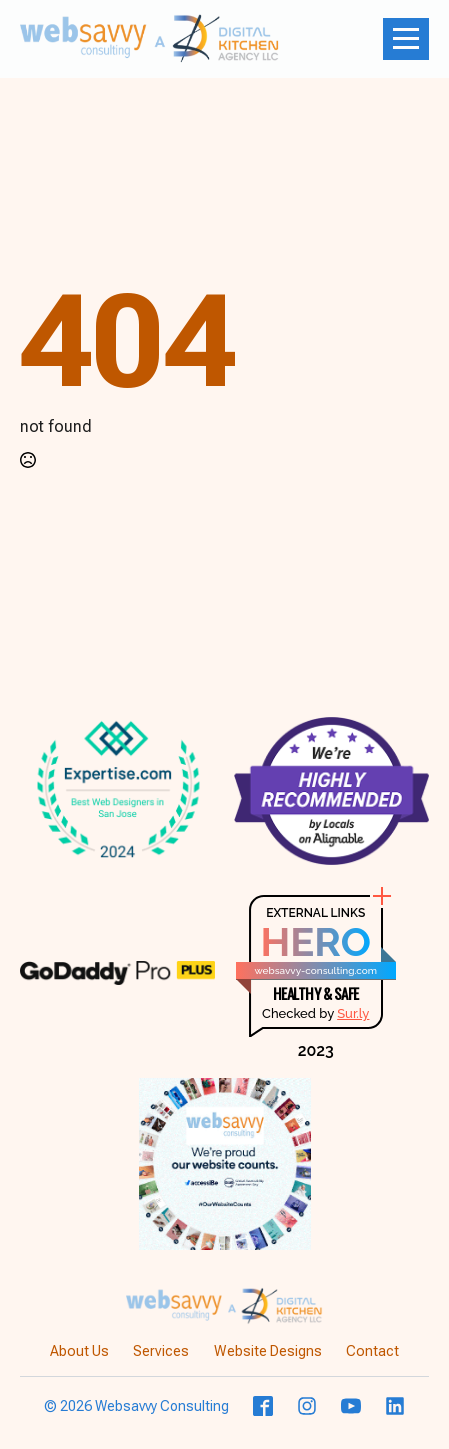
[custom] (263, 1406)
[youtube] (351, 1406)
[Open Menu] (406, 39)
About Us (79, 1351)
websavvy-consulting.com (316, 970)
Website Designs (268, 1351)
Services (161, 1351)
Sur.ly (353, 1013)
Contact (372, 1351)
